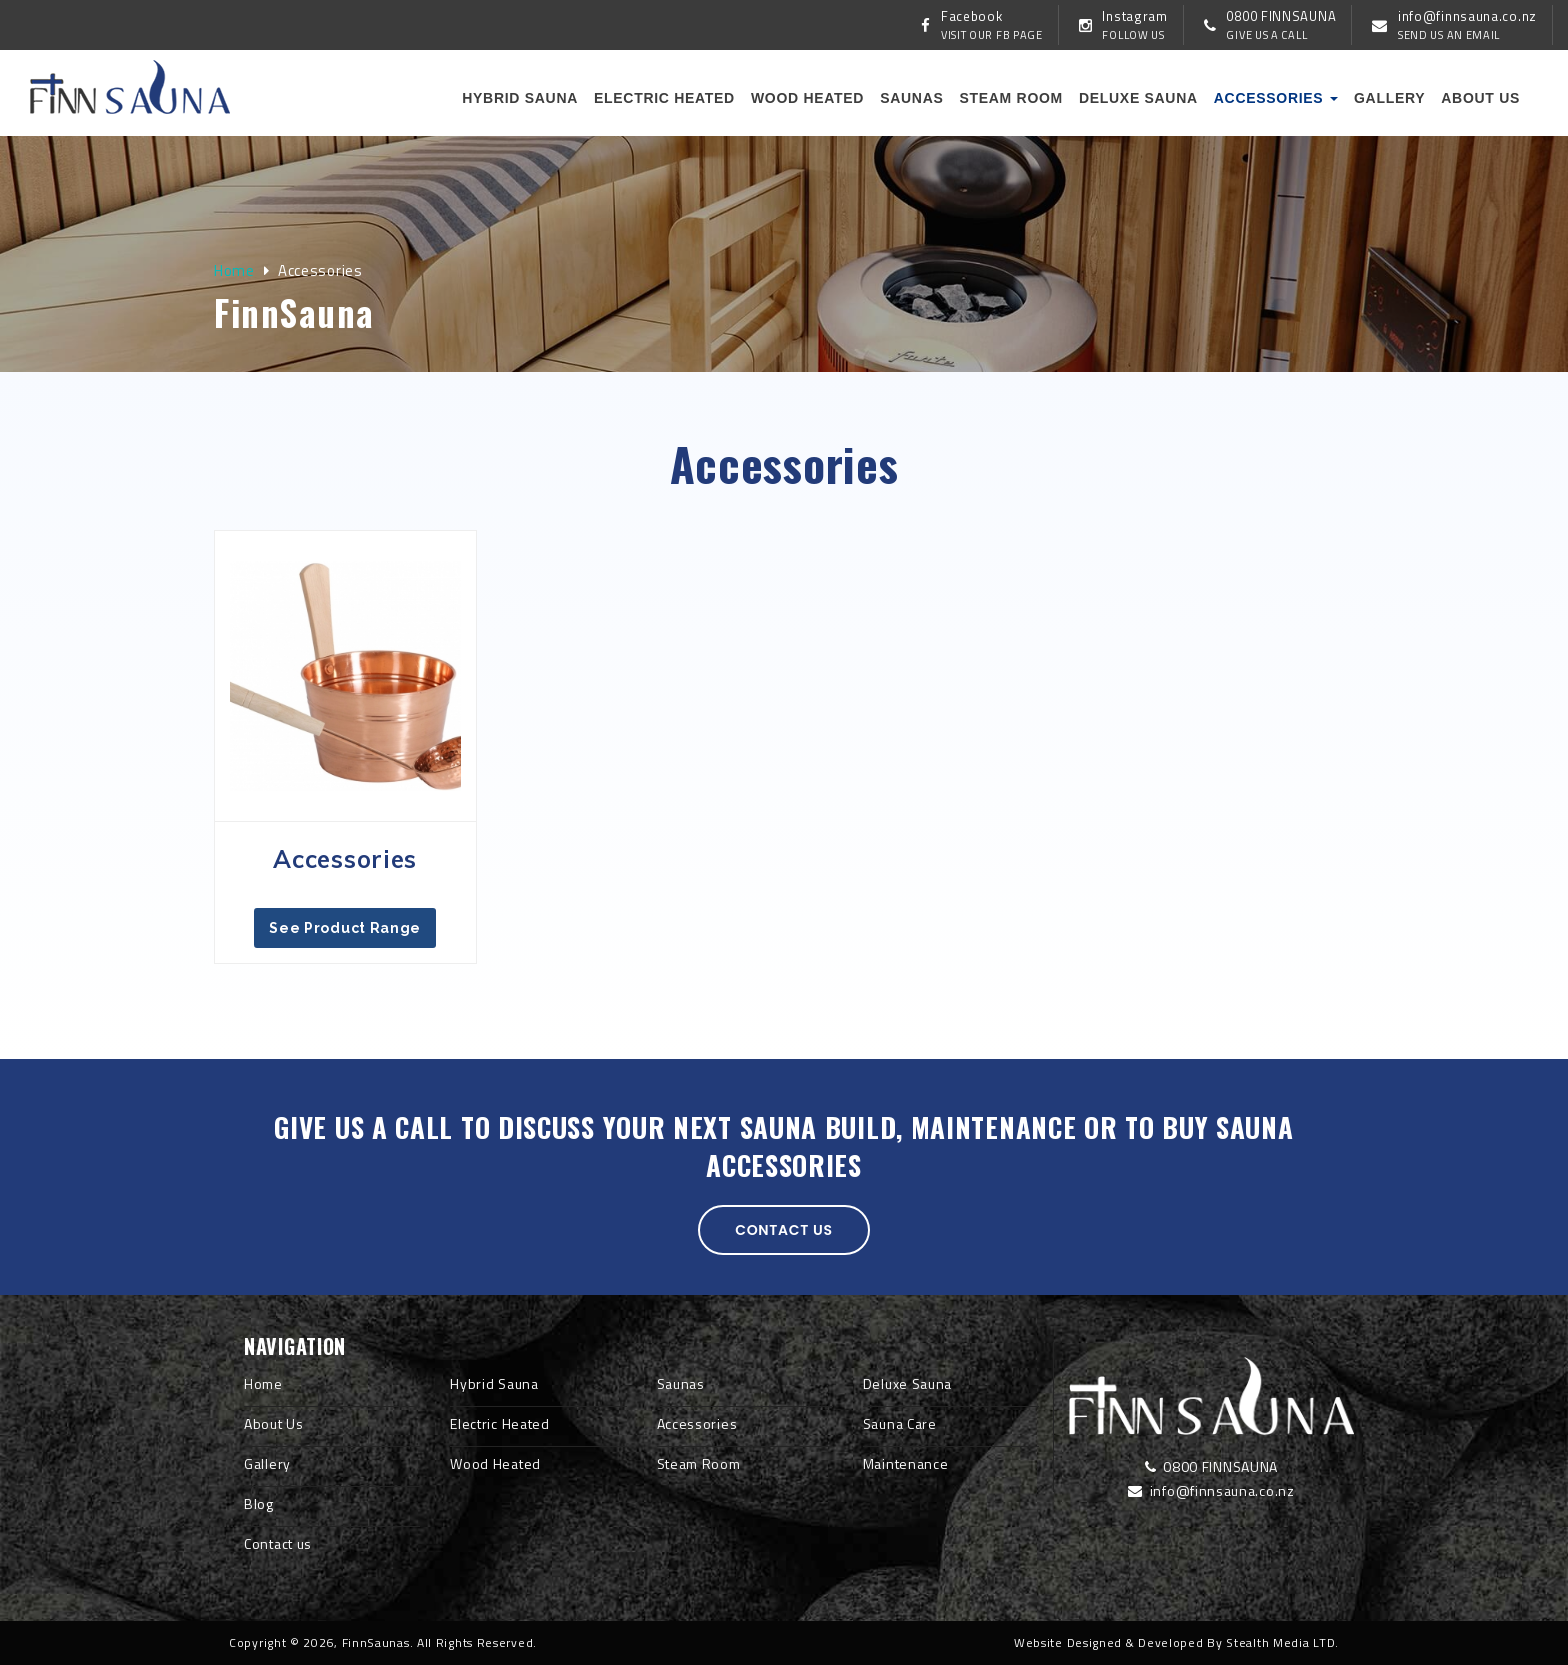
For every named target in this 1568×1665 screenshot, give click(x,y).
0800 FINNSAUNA (1211, 1466)
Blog (259, 1503)
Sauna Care (900, 1423)
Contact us (784, 1230)
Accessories (1276, 98)
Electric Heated (664, 98)
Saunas (911, 98)
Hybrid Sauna (520, 98)
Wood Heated (807, 98)
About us (1480, 98)
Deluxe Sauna (1138, 98)
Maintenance (906, 1463)
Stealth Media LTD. (1282, 1642)
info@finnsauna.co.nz (1211, 1490)
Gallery (1389, 98)
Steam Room (1010, 98)
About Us (274, 1423)
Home (234, 270)
